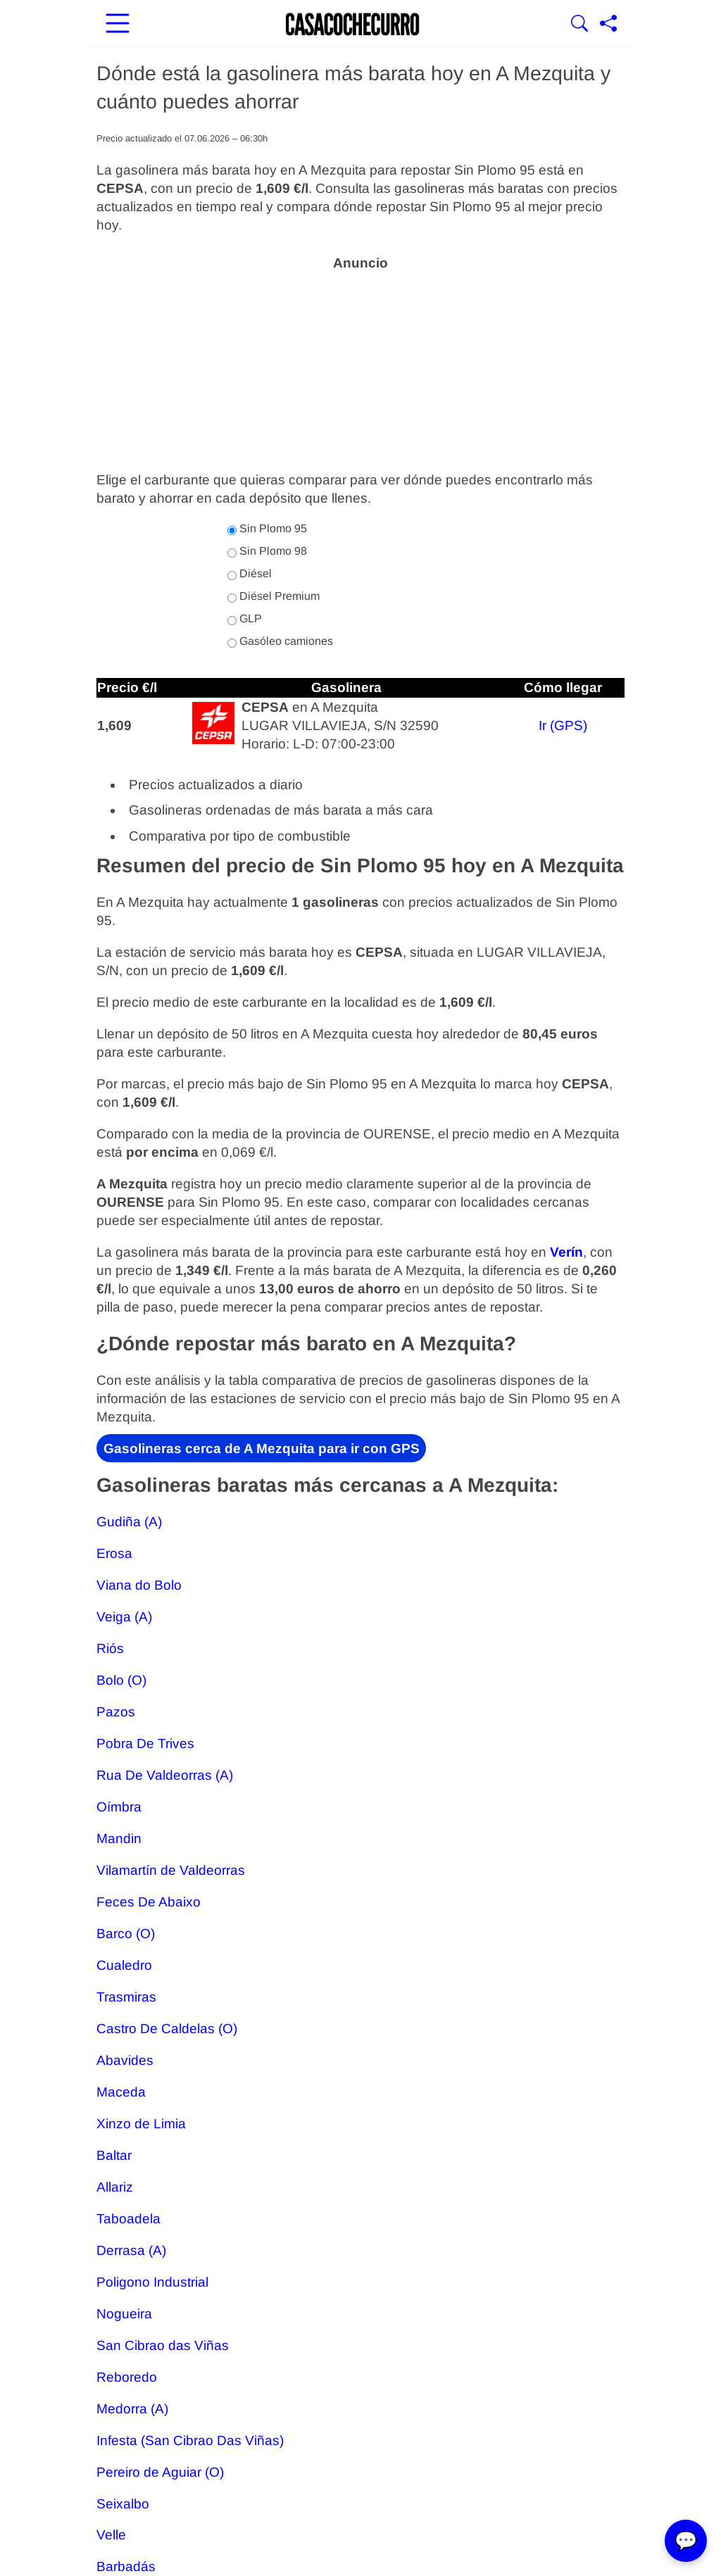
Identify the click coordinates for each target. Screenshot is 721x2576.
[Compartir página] (608, 24)
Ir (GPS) (563, 725)
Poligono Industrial (152, 2282)
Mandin (119, 1838)
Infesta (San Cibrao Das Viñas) (190, 2439)
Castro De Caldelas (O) (166, 2028)
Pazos (115, 1711)
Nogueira (124, 2313)
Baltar (114, 2155)
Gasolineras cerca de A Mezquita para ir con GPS (262, 1448)
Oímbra (119, 1806)
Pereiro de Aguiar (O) (160, 2471)
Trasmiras (126, 1997)
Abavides (124, 2060)
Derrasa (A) (131, 2250)
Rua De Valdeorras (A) (164, 1775)
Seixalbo (122, 2503)
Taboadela (128, 2218)
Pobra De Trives (145, 1743)
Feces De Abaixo (148, 1902)
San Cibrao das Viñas (162, 2345)
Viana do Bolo (139, 1585)
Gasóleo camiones (280, 641)
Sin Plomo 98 (267, 551)
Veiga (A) (124, 1616)
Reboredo (126, 2376)
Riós (110, 1648)
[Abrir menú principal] (117, 25)
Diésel (249, 573)
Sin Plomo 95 (267, 528)
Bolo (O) (121, 1680)
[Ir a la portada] (353, 25)
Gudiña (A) (129, 1521)
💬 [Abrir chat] (686, 2540)
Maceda (121, 2092)
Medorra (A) (132, 2408)
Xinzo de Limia (141, 2123)
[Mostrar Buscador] (579, 24)
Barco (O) (125, 1933)
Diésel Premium (273, 596)
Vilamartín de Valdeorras (170, 1870)
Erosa (114, 1553)
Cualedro (124, 1965)
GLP (244, 618)
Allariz (114, 2187)
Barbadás (126, 2566)
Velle (111, 2534)
